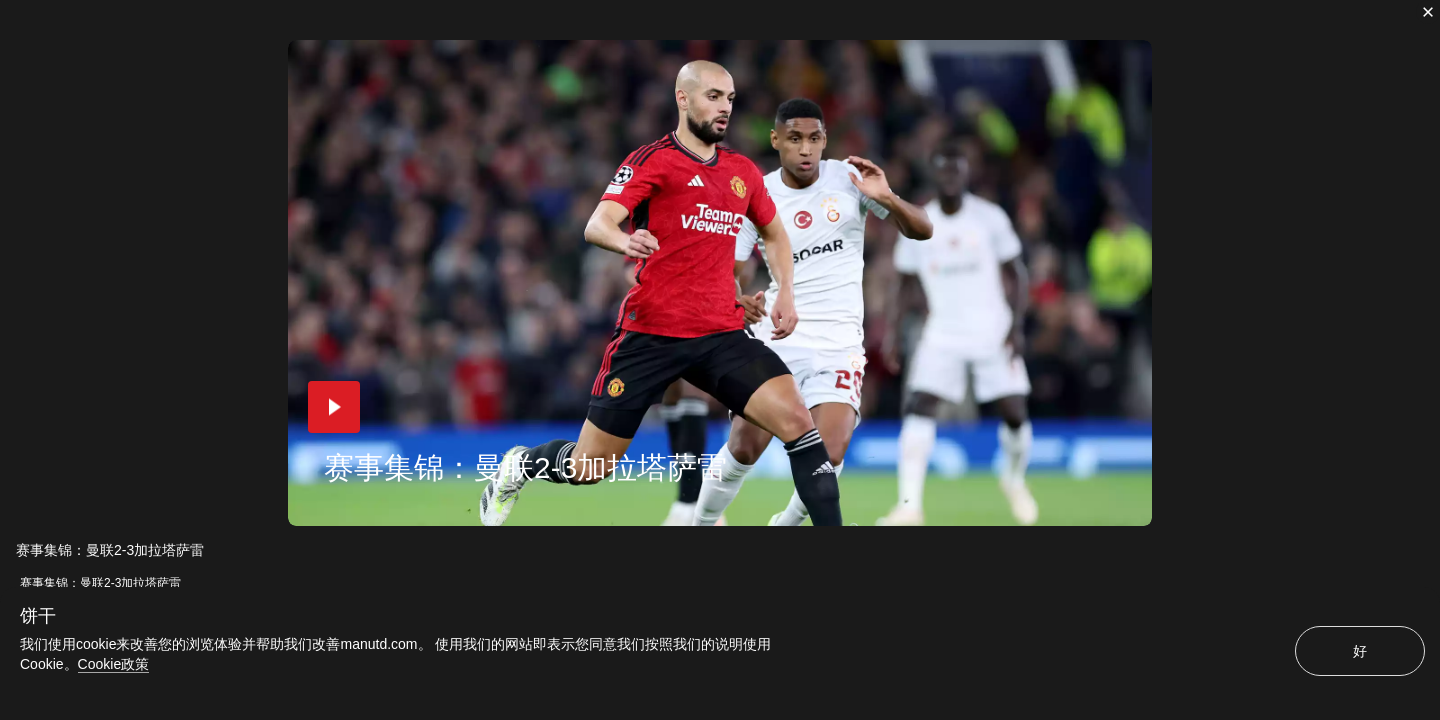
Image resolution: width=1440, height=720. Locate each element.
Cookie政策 (114, 664)
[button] (334, 407)
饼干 (38, 616)
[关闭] (1428, 12)
